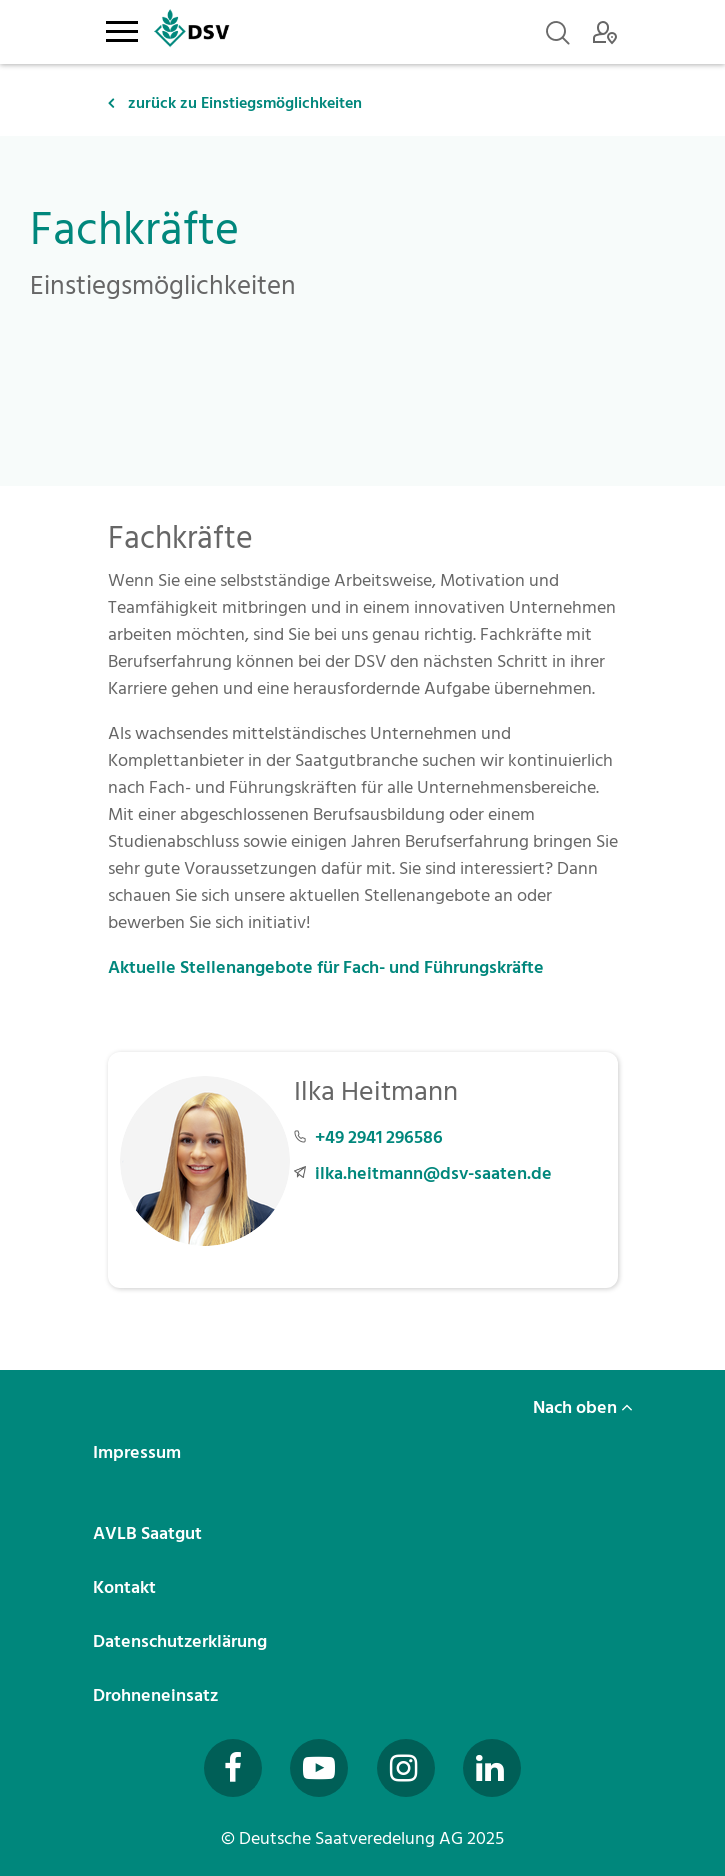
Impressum (139, 1452)
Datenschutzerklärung (182, 1641)
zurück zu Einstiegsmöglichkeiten (235, 103)
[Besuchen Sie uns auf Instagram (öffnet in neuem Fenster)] (406, 1768)
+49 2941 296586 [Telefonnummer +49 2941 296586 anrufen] (379, 1137)
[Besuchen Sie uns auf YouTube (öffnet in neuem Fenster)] (319, 1768)
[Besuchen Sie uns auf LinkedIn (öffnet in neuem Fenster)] (492, 1768)
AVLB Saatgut (149, 1533)
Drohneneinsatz (157, 1695)
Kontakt (126, 1587)
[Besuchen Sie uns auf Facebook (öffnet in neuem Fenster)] (233, 1768)
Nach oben (583, 1407)
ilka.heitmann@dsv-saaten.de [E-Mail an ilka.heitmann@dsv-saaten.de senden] (433, 1173)
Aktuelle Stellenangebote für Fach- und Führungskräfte (328, 967)
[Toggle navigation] (122, 28)
